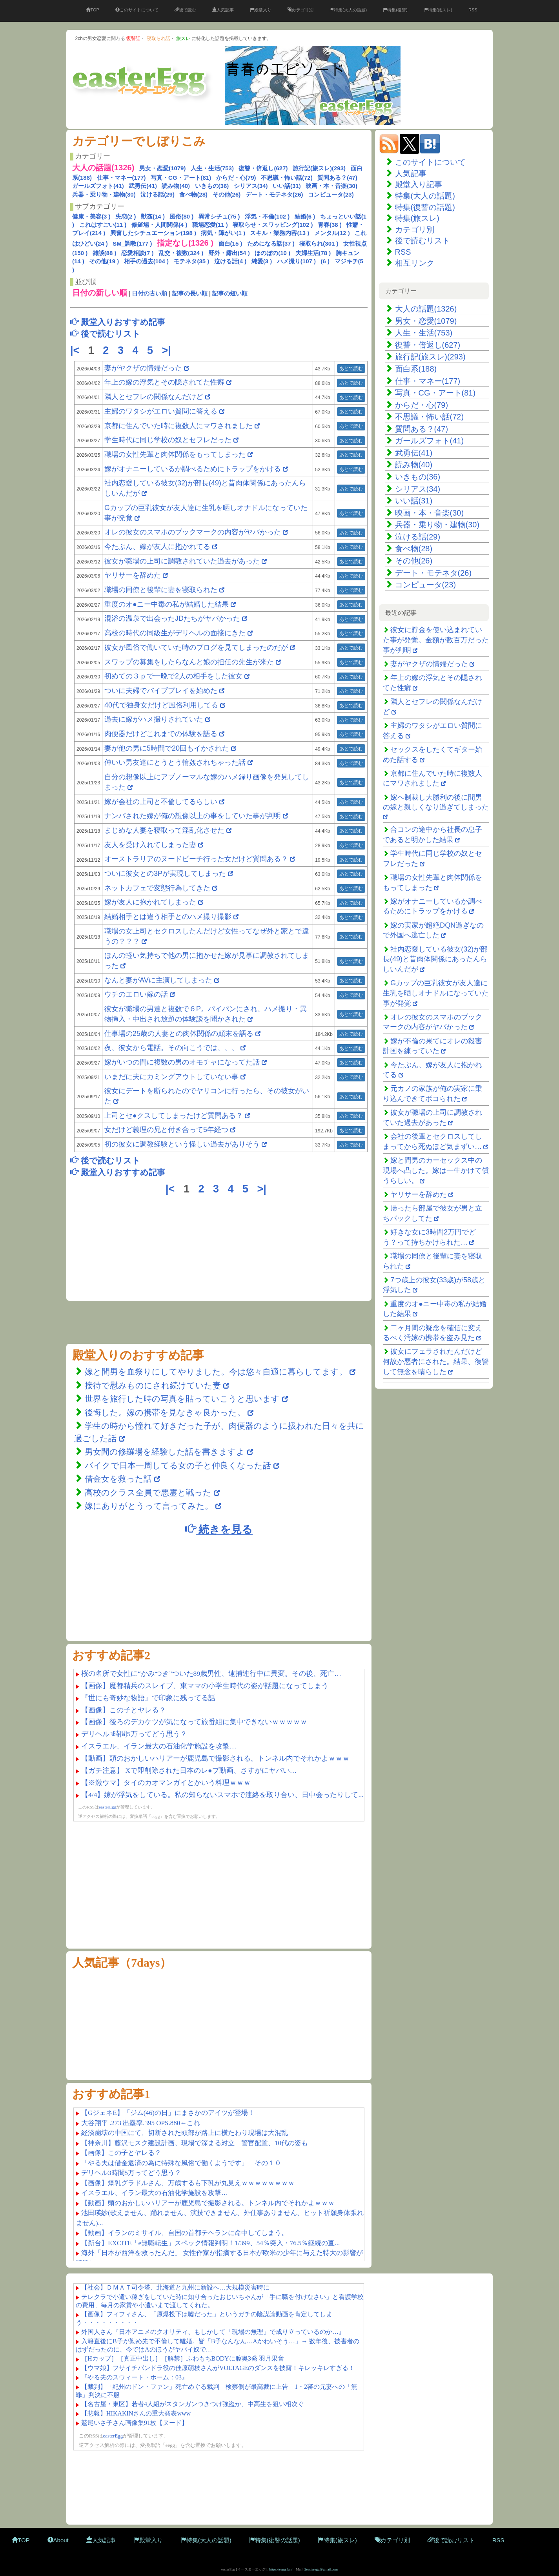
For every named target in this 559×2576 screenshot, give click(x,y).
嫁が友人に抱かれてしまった (150, 902)
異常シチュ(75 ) (219, 216)
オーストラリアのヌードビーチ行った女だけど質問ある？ (196, 859)
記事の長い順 (190, 293)
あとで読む (351, 368)
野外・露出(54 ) (229, 253)
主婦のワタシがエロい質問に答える (160, 411)
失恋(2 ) (125, 216)
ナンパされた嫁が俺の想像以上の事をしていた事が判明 (192, 816)
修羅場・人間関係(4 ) (159, 224)
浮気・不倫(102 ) (267, 216)
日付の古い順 (149, 293)
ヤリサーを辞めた (132, 575)
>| (168, 350)
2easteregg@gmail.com (321, 2569)
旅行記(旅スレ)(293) (319, 168)
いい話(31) (287, 185)
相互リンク (414, 263)
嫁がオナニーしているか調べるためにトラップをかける (192, 469)
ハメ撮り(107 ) (296, 261)
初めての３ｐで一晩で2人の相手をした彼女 (173, 676)
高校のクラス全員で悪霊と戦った (148, 1492)
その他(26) (227, 194)
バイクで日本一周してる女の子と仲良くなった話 (178, 1465)
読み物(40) (176, 185)
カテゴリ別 (300, 9)
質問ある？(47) (337, 177)
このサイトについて (136, 9)
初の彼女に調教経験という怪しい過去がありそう (182, 1144)
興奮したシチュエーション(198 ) (153, 233)
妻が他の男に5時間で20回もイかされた (166, 748)
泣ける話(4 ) (230, 261)
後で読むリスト (422, 240)
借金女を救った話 (118, 1478)
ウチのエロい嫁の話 (136, 994)
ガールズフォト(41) (98, 185)
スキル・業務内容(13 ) (279, 233)
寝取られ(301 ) (318, 243)
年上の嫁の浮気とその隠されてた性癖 (164, 382)
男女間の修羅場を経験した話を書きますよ (165, 1451)
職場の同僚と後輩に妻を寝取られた (160, 590)
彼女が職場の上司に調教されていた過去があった (182, 561)
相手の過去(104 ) (146, 261)
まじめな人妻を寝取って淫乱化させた (164, 830)
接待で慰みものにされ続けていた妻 (153, 1385)
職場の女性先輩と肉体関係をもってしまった (175, 454)
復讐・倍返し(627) (263, 168)
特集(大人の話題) (348, 9)
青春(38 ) (330, 224)
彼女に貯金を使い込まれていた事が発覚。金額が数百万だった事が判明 (436, 640)
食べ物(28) (193, 194)
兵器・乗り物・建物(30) (104, 194)
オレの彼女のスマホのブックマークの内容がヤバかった (192, 532)
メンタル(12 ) (332, 233)
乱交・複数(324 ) (180, 253)
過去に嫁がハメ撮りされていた (153, 719)
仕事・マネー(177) (121, 177)
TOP (92, 9)
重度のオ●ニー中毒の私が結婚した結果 (166, 604)
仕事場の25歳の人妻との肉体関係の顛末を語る (178, 1033)
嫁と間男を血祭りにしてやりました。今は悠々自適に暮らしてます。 (217, 1371)
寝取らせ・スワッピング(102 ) (273, 224)
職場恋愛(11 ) (210, 224)
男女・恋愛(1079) (162, 168)
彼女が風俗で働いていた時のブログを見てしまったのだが (196, 647)
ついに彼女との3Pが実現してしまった (165, 873)
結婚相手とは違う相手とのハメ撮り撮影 (167, 917)
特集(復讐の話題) (425, 207)
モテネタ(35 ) (191, 261)
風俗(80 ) (181, 216)
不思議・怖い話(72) (287, 177)
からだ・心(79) (236, 177)
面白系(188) (416, 369)
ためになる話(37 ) (271, 243)
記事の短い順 (230, 293)
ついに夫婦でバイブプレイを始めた (160, 691)
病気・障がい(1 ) (223, 233)
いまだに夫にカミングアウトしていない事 (171, 1077)
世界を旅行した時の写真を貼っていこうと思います (182, 1398)
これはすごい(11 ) (103, 224)
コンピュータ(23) (331, 194)
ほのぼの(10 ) (272, 253)
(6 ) (325, 261)
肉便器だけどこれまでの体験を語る (160, 734)
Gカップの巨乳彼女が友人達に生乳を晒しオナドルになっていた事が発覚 (436, 993)
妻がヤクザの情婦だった (143, 368)
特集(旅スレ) (438, 9)
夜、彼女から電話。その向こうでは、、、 (171, 1048)
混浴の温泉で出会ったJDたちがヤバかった (172, 618)
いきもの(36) (212, 185)
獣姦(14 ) (153, 216)
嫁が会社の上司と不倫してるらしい (160, 802)
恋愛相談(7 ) (137, 253)
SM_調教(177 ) (132, 243)
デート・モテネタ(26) (274, 194)
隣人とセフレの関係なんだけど (153, 397)
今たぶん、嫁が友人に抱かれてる (157, 547)
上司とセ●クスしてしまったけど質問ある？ (173, 1115)
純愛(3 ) (261, 261)
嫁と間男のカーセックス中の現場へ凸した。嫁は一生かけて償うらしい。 (436, 1170)
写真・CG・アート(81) (181, 177)
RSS (472, 9)
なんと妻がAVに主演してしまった (159, 980)
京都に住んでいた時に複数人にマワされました (178, 426)
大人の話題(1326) (426, 308)
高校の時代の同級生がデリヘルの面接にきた (175, 633)
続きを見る (219, 1529)
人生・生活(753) (212, 168)
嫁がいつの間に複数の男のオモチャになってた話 (182, 1062)
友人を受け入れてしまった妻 (151, 845)
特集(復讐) (395, 9)
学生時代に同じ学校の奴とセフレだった (167, 440)
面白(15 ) (230, 243)
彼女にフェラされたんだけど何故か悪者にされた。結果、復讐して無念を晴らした (436, 1361)
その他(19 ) (104, 261)
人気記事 (223, 9)
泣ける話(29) (157, 194)
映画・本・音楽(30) (331, 185)
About (58, 2540)
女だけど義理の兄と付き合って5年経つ (166, 1130)
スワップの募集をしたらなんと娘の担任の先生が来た (189, 662)
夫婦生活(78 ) (313, 253)
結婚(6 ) (305, 216)
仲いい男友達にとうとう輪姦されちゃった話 (175, 762)
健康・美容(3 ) (91, 216)
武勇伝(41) (143, 185)
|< (76, 350)
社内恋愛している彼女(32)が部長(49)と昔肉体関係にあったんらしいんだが (435, 959)
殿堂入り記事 (418, 184)
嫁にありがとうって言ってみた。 (149, 1505)
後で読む (185, 9)
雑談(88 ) (105, 253)
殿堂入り (260, 9)
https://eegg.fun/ (281, 2569)
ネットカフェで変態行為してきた (157, 888)
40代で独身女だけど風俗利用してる (161, 705)
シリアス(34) (251, 185)
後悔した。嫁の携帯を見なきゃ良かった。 (165, 1412)
